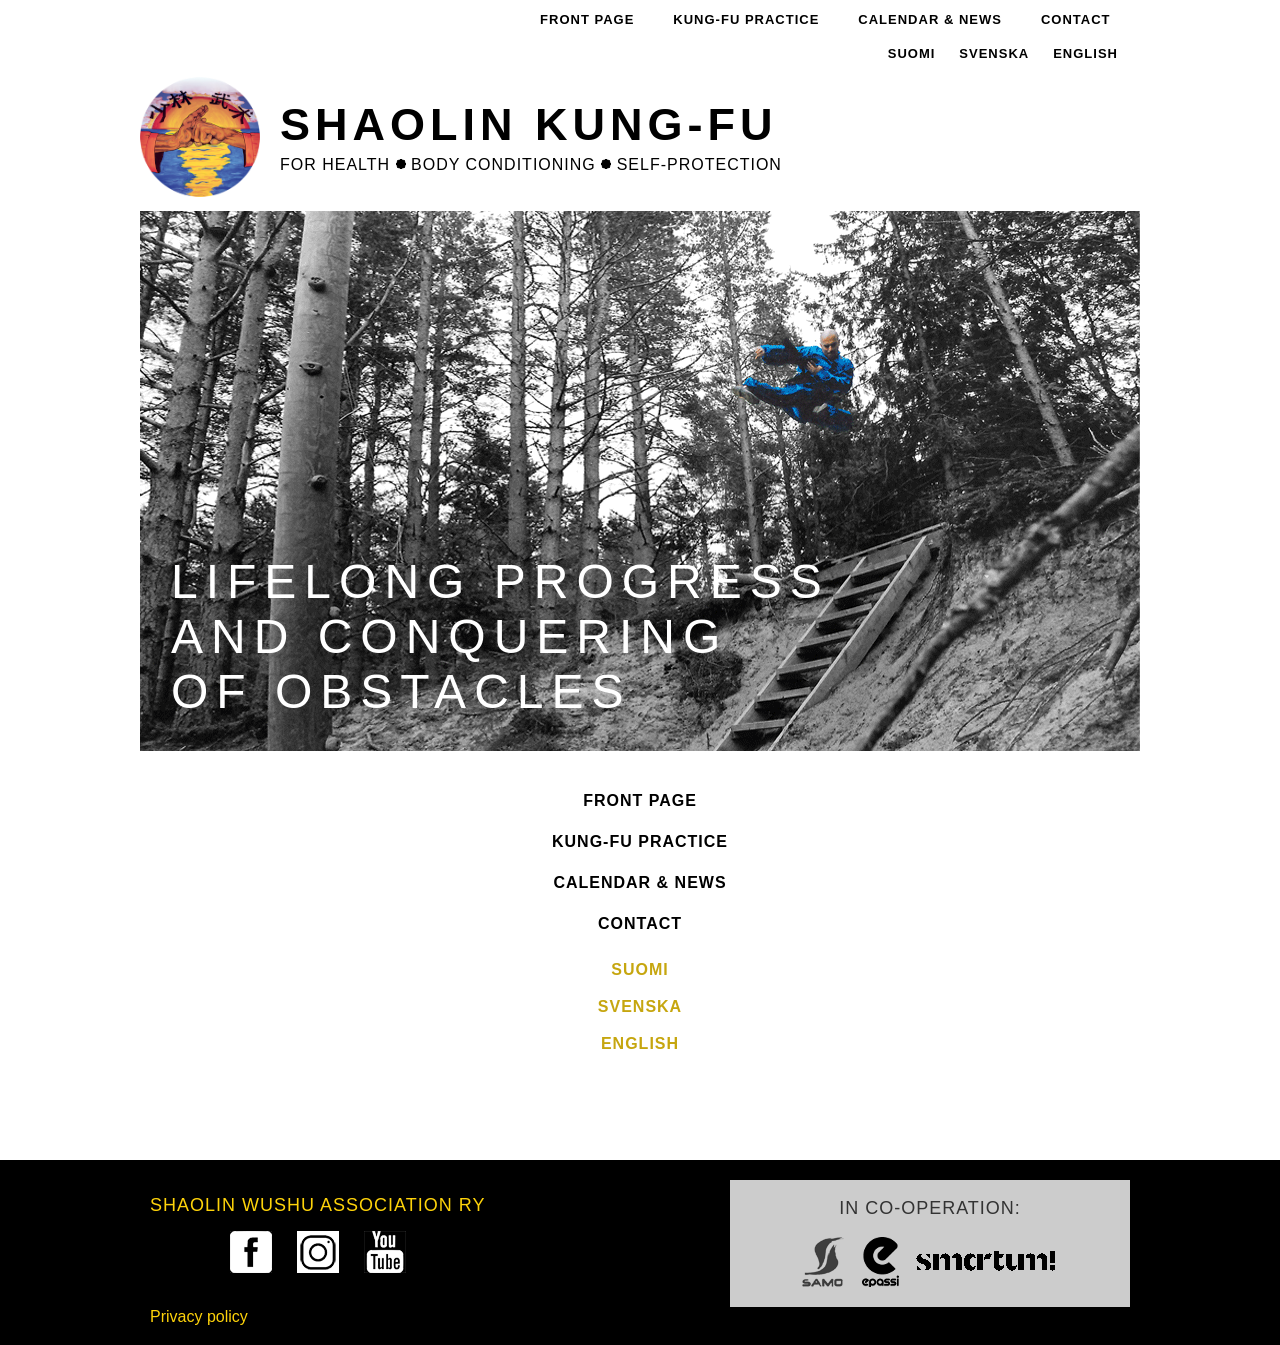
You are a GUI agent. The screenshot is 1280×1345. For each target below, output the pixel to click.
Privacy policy (199, 1316)
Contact (640, 923)
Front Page (640, 800)
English (1085, 53)
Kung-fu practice (640, 841)
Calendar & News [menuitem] (930, 19)
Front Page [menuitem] (587, 19)
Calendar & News (639, 882)
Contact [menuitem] (1076, 19)
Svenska (994, 53)
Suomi (912, 53)
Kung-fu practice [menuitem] (746, 19)
